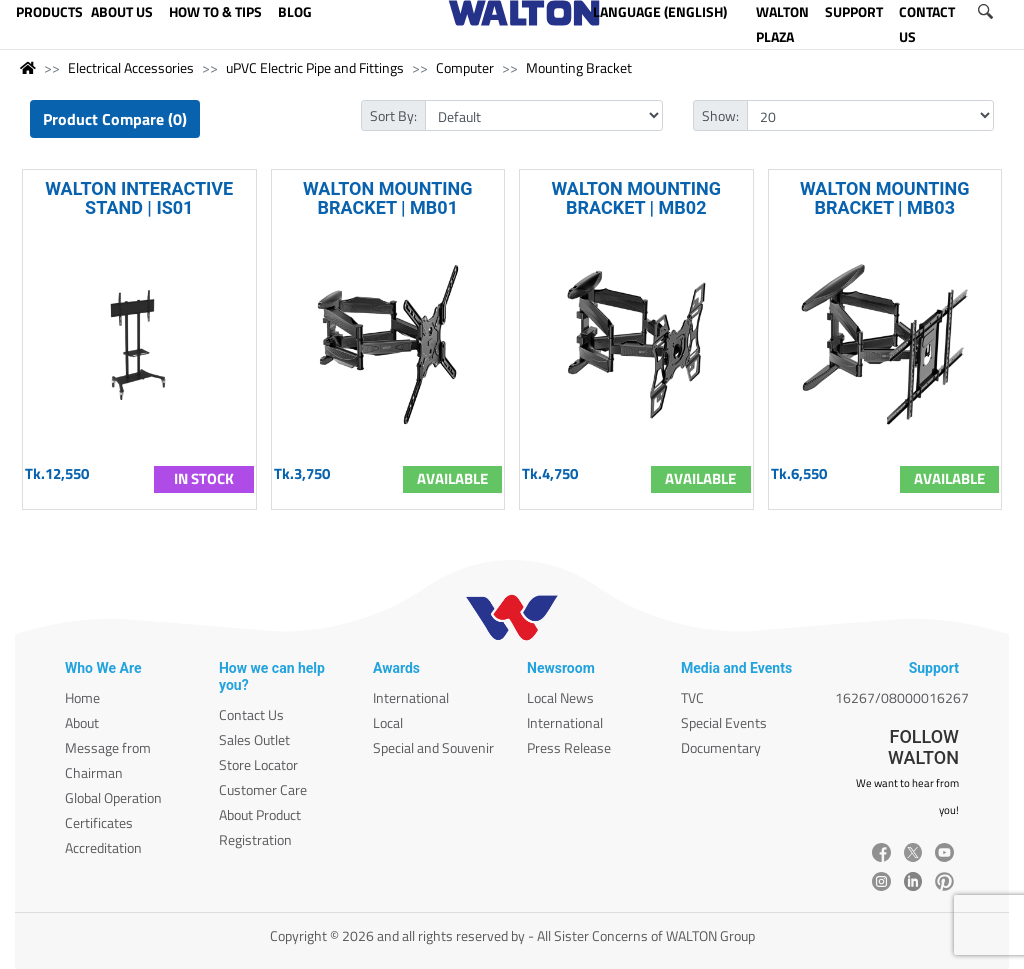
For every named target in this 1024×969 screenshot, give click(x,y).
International (411, 697)
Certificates (99, 822)
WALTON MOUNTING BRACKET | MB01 (388, 198)
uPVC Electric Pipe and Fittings (315, 67)
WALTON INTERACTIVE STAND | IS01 (139, 198)
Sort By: (393, 115)
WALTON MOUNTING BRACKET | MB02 (636, 198)
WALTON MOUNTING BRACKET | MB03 (885, 198)
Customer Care (263, 789)
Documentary (721, 747)
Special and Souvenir (433, 747)
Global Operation (113, 797)
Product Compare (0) (115, 119)
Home (82, 697)
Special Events (724, 722)
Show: (720, 115)
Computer (465, 67)
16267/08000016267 (902, 697)
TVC (692, 697)
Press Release (569, 747)
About (82, 722)
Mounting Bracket (579, 67)
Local (388, 722)
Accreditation (103, 847)
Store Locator (258, 764)
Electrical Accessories (131, 67)
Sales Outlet (254, 739)
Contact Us (251, 714)
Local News (560, 697)
